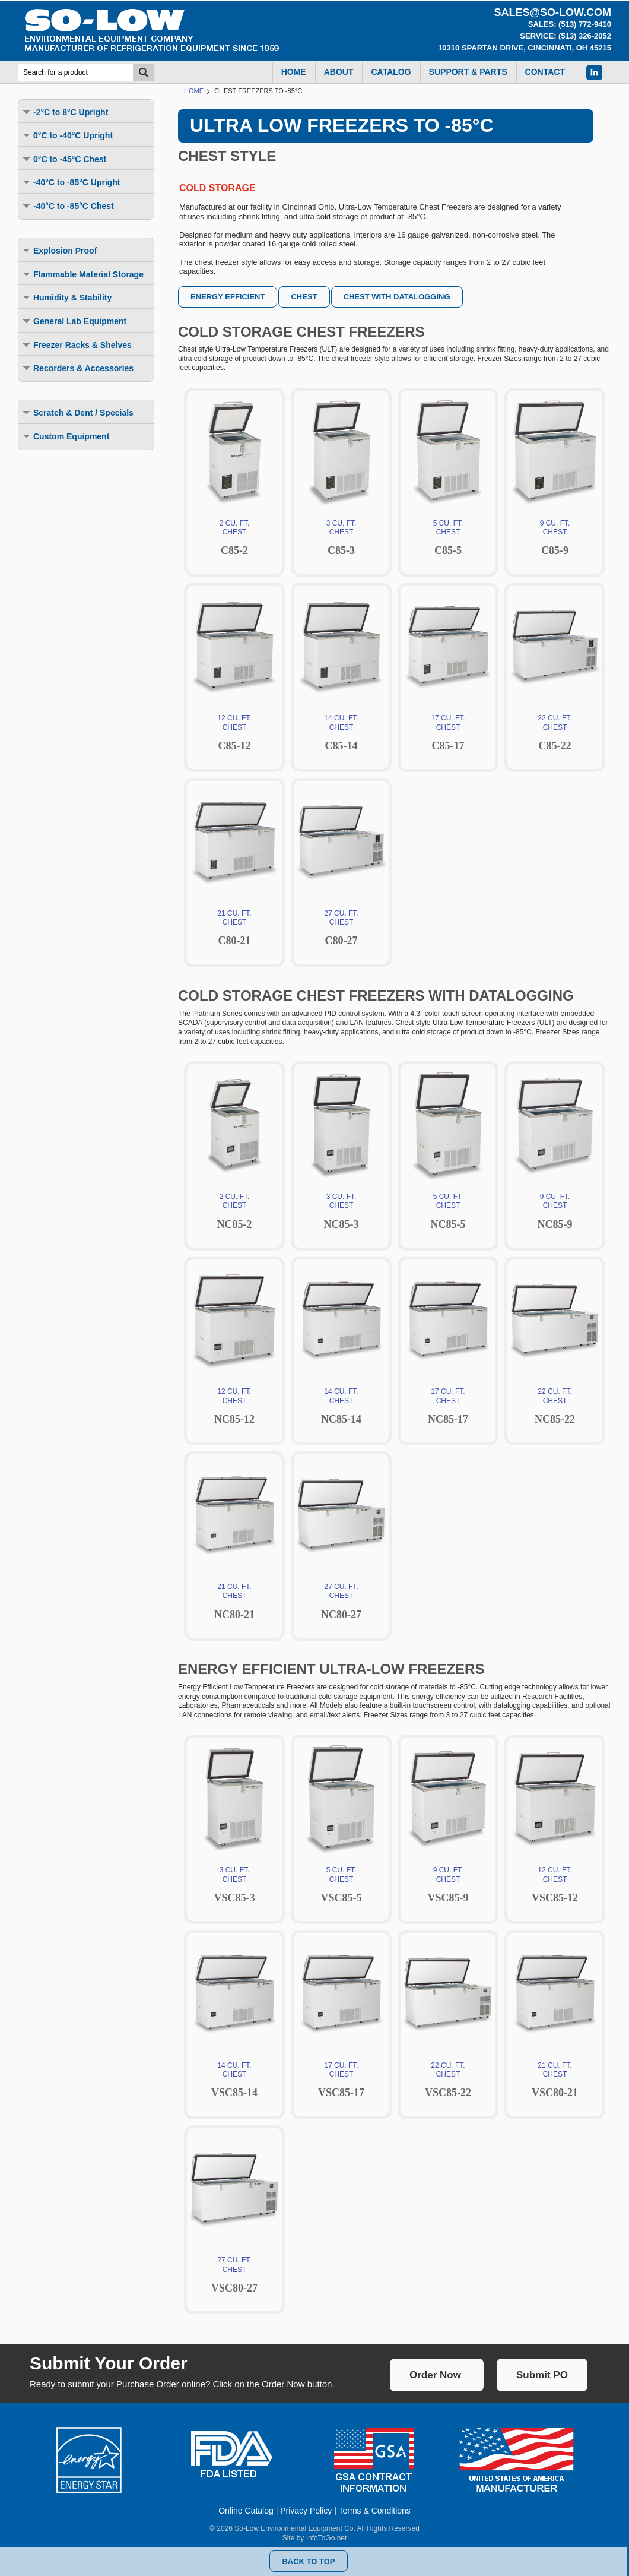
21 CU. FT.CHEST (234, 919)
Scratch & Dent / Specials (77, 412)
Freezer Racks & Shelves (76, 345)
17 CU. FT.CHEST (448, 724)
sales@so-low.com (552, 12)
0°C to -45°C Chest (63, 159)
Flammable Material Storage (82, 274)
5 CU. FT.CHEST (448, 529)
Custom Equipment (65, 436)
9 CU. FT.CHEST (554, 529)
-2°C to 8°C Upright (64, 112)
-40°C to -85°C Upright (70, 182)
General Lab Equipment (73, 321)
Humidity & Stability (66, 297)
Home (194, 90)
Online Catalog (246, 2510)
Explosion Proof (59, 250)
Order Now (435, 2375)
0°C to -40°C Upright (67, 135)
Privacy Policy (306, 2510)
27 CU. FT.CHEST (341, 919)
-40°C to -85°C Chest (67, 206)
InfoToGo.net (326, 2538)
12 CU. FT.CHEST (234, 724)
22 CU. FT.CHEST (554, 724)
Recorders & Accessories (77, 368)
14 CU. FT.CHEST (341, 724)
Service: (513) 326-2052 (565, 35)
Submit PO (542, 2375)
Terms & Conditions (374, 2510)
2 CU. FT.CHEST (234, 529)
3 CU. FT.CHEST (341, 529)
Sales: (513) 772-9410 (569, 24)
